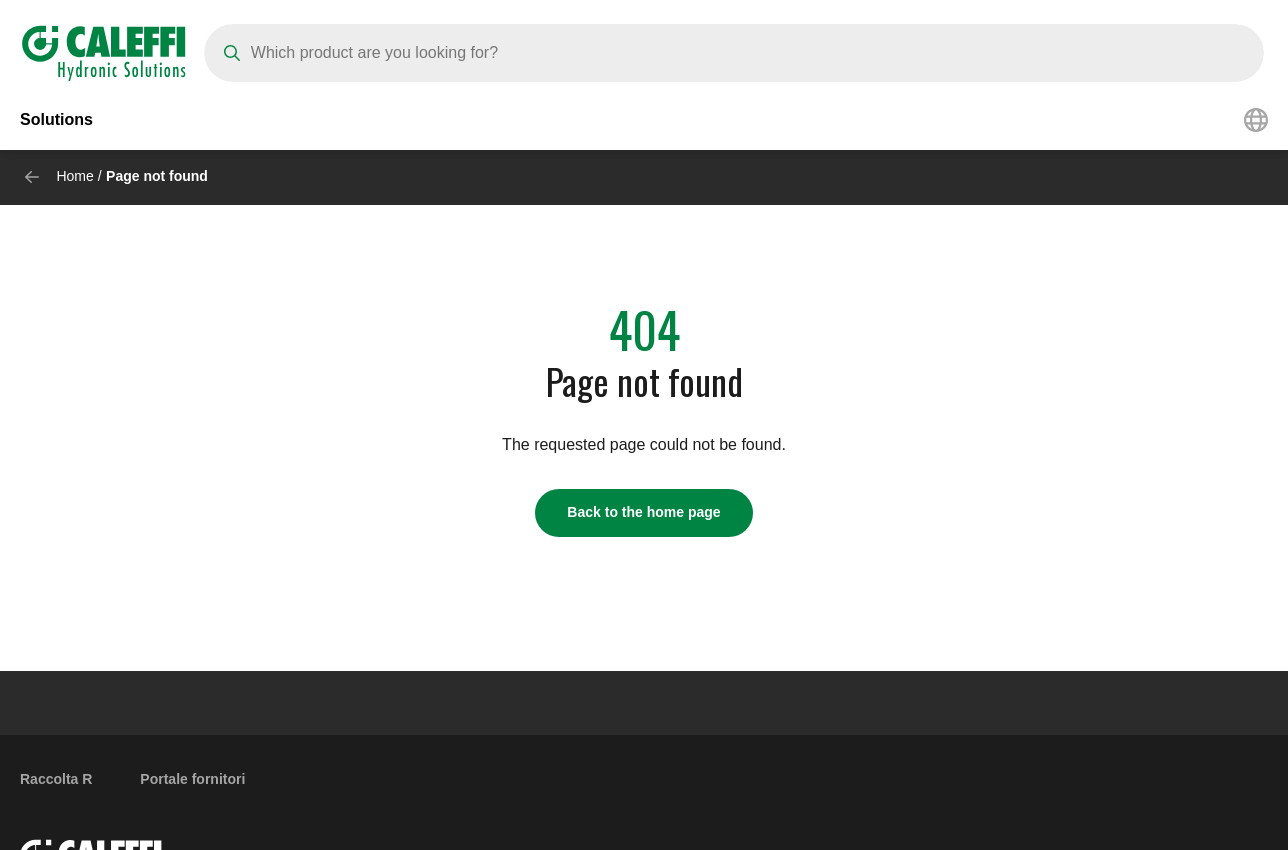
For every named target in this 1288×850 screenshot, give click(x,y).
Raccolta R (56, 779)
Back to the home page (643, 512)
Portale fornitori (192, 779)
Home (74, 176)
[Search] (734, 53)
